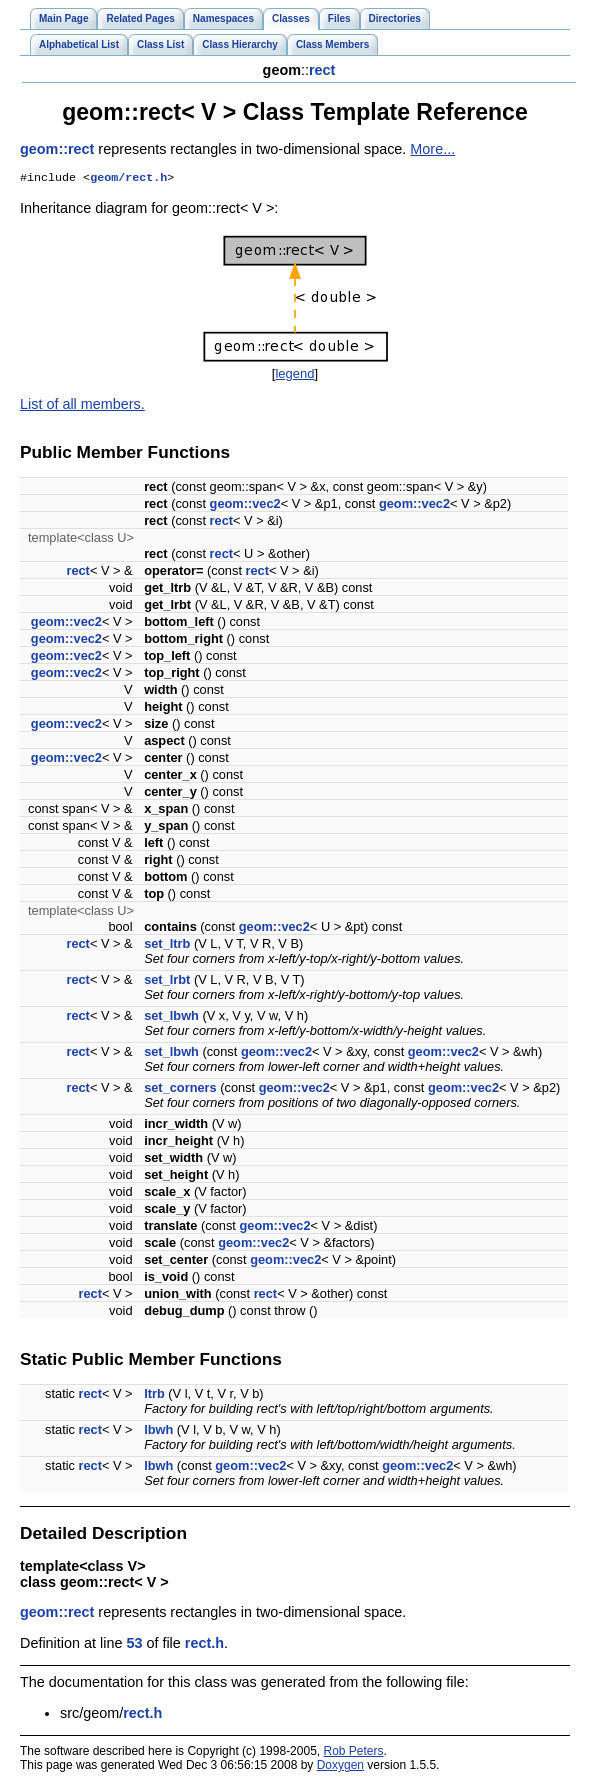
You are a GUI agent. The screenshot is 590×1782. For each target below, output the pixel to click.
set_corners (180, 1089)
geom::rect (57, 149)
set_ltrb (167, 945)
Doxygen (340, 1767)
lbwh (158, 1431)
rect (322, 70)
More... (432, 149)
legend (294, 375)
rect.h (204, 1645)
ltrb (154, 1395)
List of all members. (82, 406)
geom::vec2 (245, 505)
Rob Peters (354, 1753)
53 (134, 1645)
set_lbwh (171, 1017)
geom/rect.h (128, 179)
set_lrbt (167, 981)
